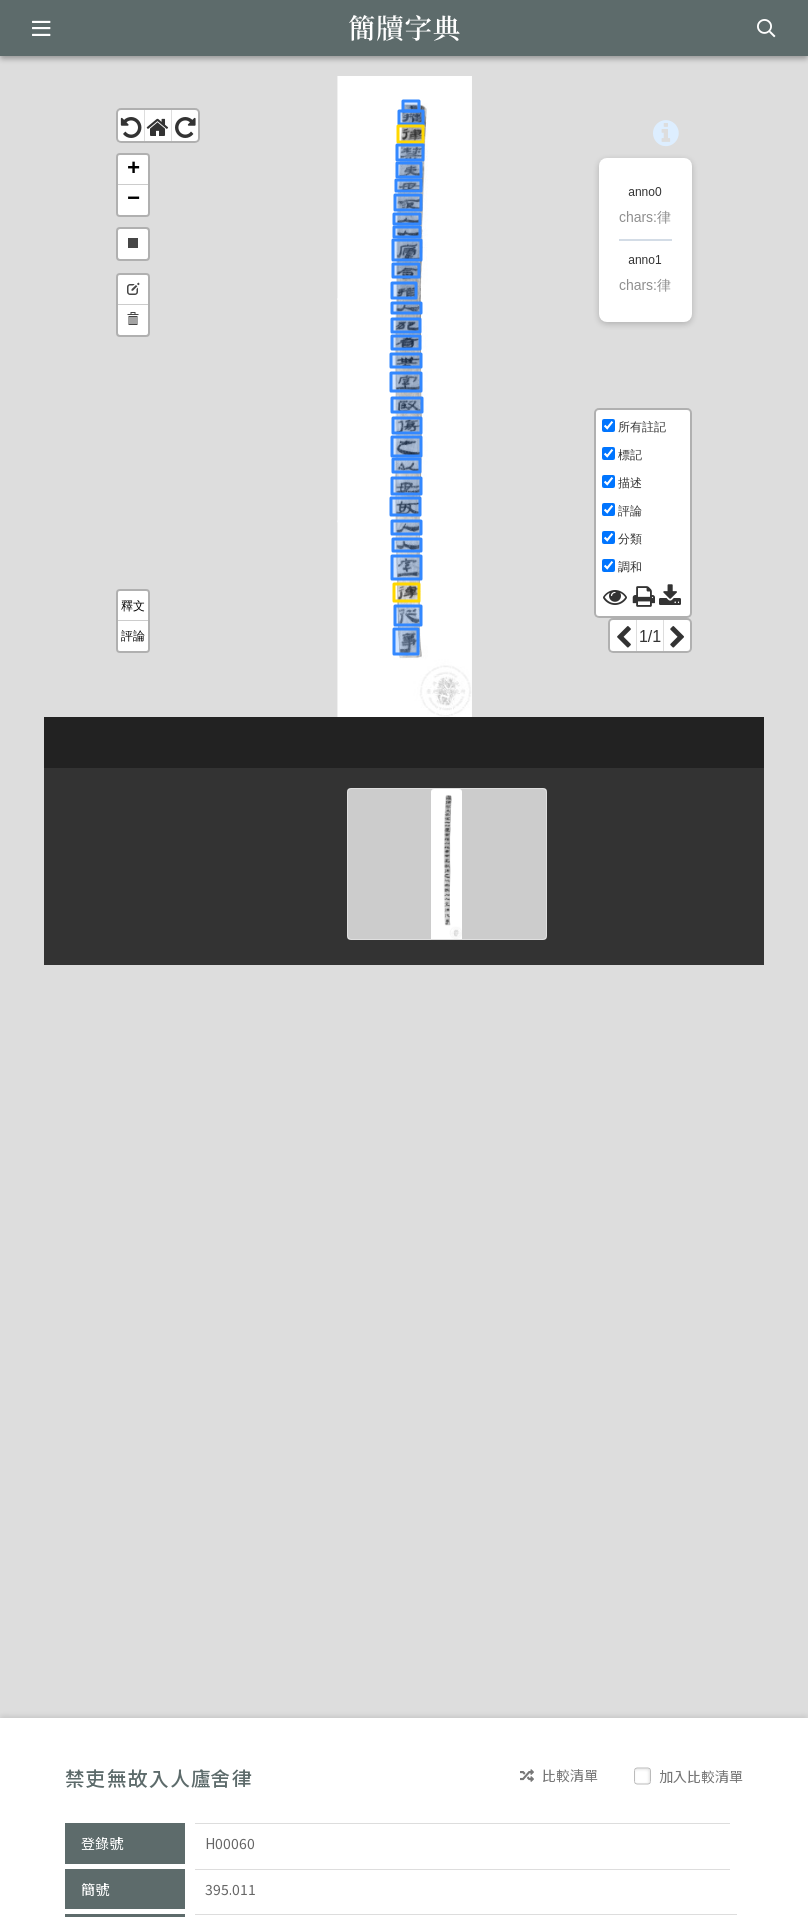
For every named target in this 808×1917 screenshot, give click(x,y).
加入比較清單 (690, 1776)
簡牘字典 (404, 28)
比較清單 (559, 1775)
